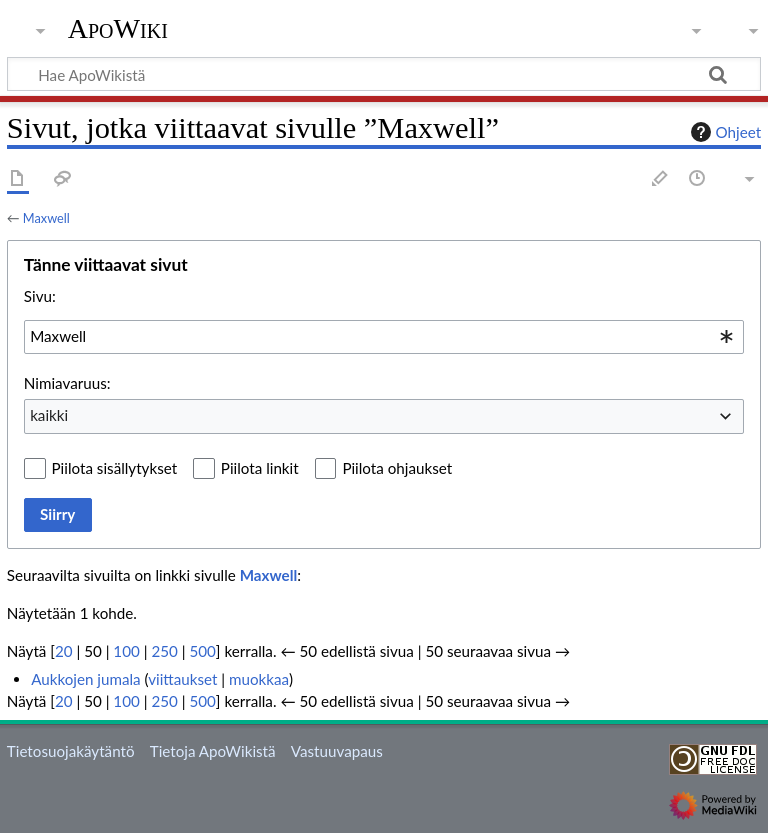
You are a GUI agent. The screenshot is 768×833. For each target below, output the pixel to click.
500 (202, 651)
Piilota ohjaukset (397, 468)
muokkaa (259, 679)
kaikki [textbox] (49, 415)
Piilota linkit (260, 468)
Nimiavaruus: (67, 383)
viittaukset (182, 679)
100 (126, 651)
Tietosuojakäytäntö (71, 751)
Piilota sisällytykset (115, 468)
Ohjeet (724, 132)
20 (64, 651)
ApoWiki (118, 29)
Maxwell (46, 218)
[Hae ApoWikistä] (384, 74)
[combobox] (384, 337)
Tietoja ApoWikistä (213, 751)
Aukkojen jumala (85, 679)
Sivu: (40, 296)
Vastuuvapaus (337, 751)
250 (164, 651)
